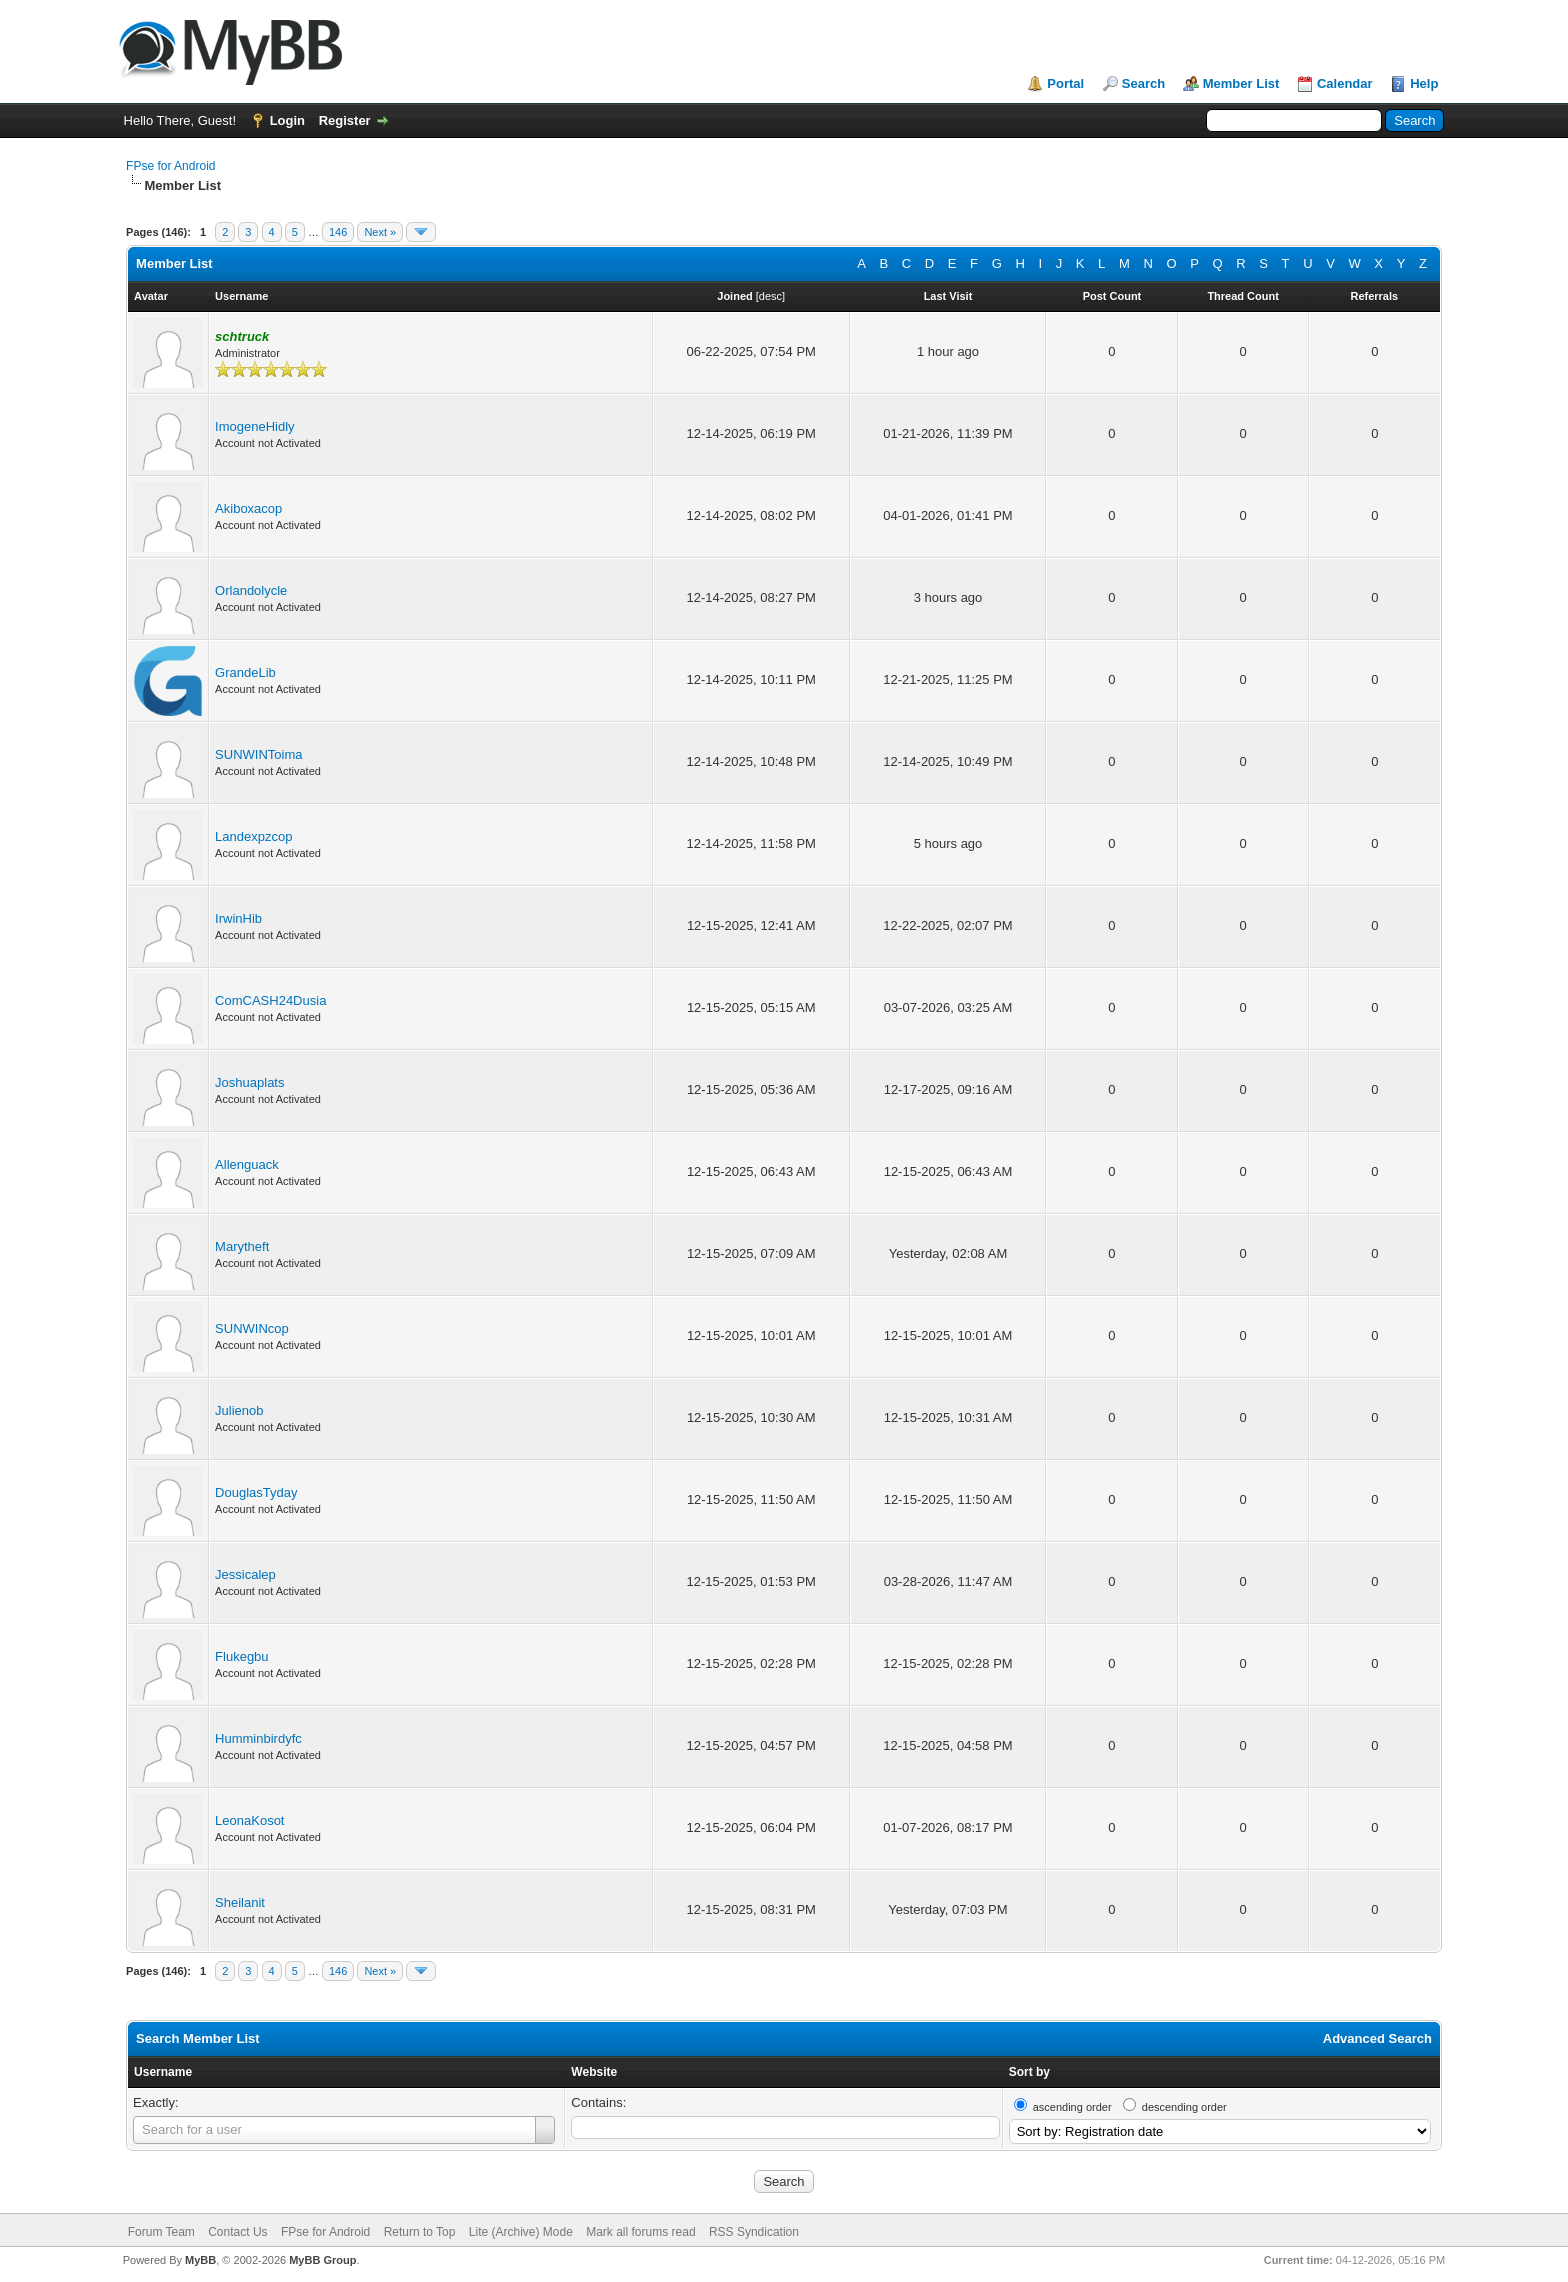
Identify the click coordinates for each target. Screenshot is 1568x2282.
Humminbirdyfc (258, 1738)
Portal (1065, 83)
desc (770, 296)
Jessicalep (245, 1574)
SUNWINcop (252, 1328)
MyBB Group (322, 2260)
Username (163, 2072)
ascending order (1072, 2107)
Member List (1241, 83)
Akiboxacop (248, 508)
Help (1424, 83)
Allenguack (247, 1164)
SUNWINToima (258, 754)
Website (594, 2072)
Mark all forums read (640, 2232)
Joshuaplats (249, 1082)
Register (345, 120)
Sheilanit (240, 1902)
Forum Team (161, 2232)
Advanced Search (1377, 2038)
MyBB (200, 2260)
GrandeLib (245, 672)
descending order (1184, 2107)
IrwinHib (238, 918)
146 (338, 232)
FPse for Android (170, 166)
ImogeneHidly (255, 426)
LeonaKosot (249, 1820)
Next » (380, 232)
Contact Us (237, 2232)
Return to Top (420, 2232)
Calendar (1345, 83)
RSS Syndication (754, 2232)
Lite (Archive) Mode (521, 2232)
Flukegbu (241, 1656)
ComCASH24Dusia (270, 1000)
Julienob (239, 1410)
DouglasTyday (256, 1492)
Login (287, 120)
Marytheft (242, 1246)
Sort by (1029, 2072)
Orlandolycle (251, 590)
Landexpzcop (253, 836)
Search (1143, 83)
